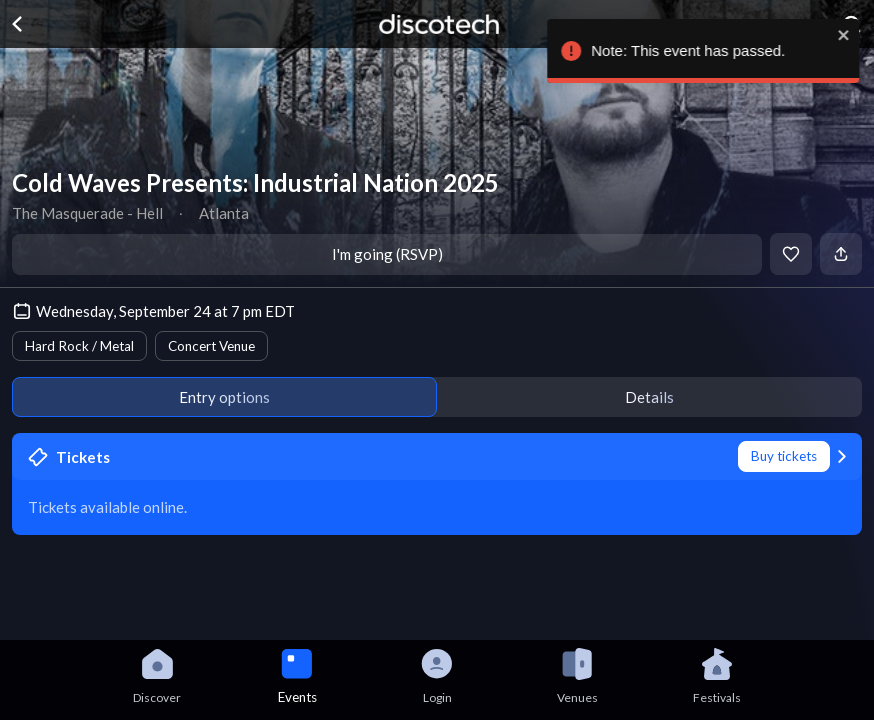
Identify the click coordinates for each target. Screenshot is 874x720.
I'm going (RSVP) (387, 254)
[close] (815, 35)
